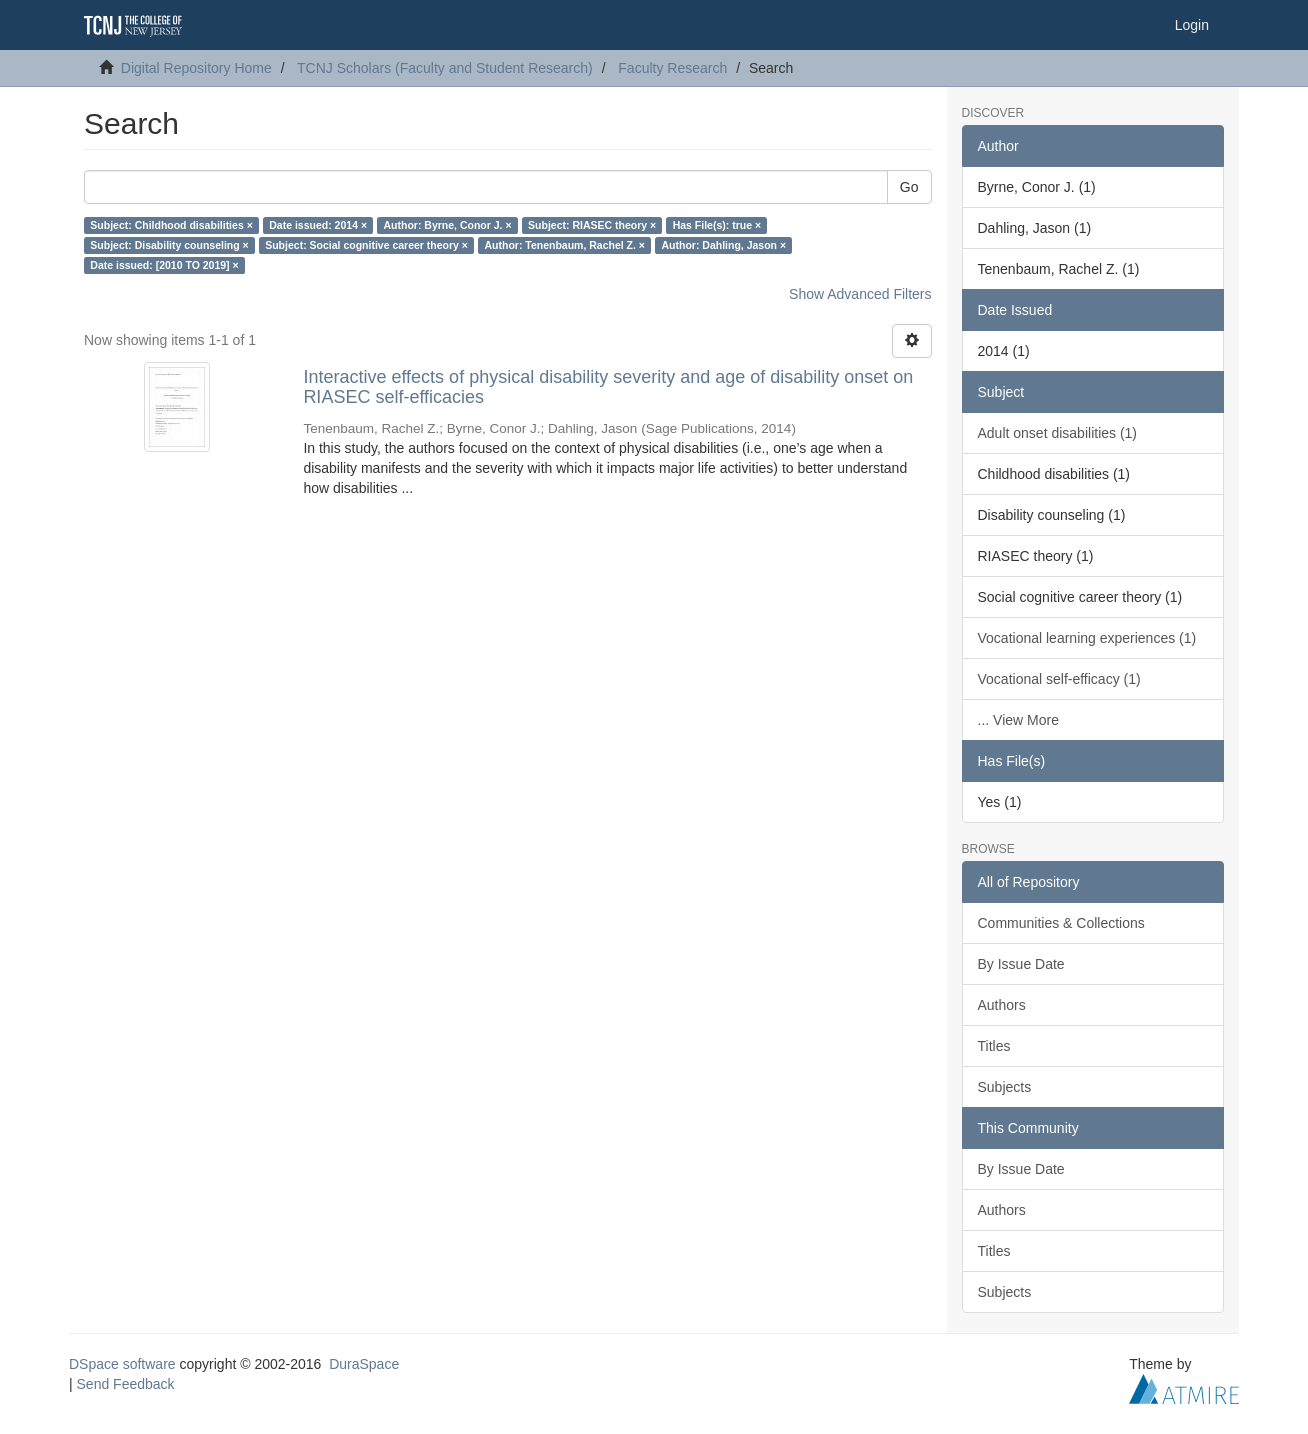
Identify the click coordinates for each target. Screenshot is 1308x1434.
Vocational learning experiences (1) (1087, 638)
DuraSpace (364, 1364)
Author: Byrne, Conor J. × (448, 225)
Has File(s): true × (717, 225)
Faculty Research (672, 68)
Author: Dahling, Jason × (723, 245)
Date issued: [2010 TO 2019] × (164, 265)
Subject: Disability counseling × (169, 245)
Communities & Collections (1061, 923)
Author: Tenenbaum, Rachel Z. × (564, 245)
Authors (1002, 1005)
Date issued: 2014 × (318, 225)
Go (909, 187)
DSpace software (122, 1364)
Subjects (1005, 1087)
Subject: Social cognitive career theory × (366, 245)
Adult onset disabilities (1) (1058, 433)
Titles (994, 1046)
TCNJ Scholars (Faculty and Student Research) (445, 68)
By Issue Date (1021, 964)
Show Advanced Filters (860, 294)
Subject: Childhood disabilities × (171, 225)
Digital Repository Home (196, 68)
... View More (1018, 720)
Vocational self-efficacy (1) (1059, 679)
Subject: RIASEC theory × (592, 225)
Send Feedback (126, 1384)
